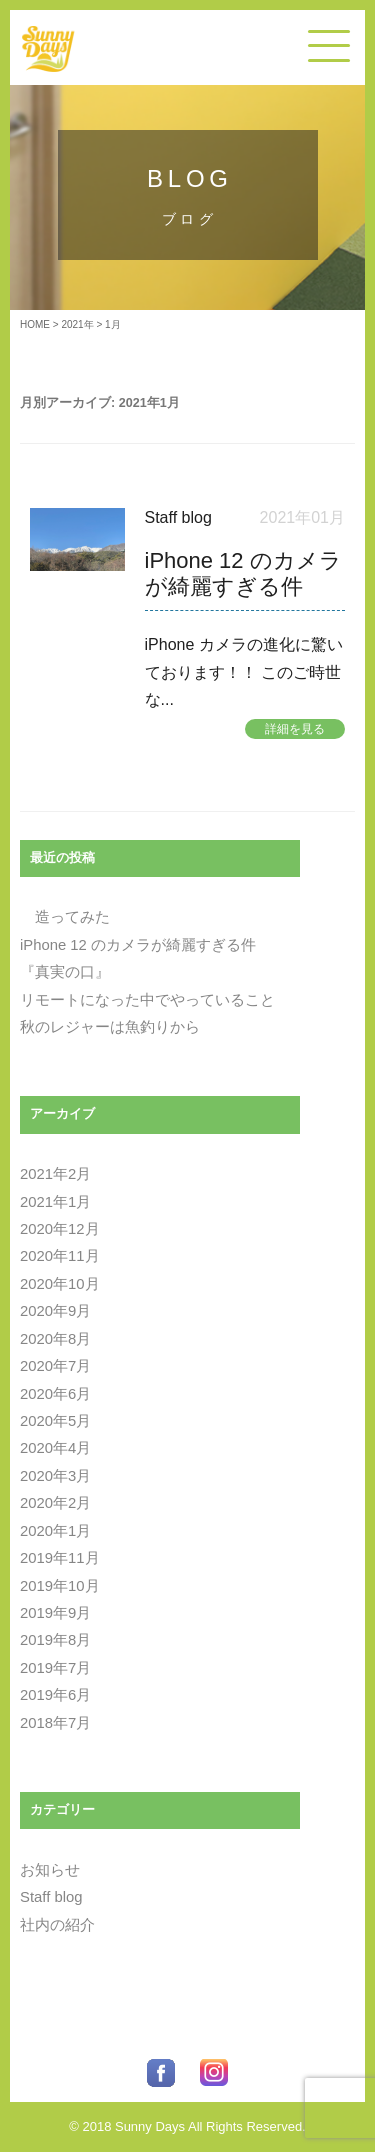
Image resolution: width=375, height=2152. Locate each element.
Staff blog (178, 517)
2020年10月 (60, 1284)
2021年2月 (55, 1174)
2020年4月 (55, 1448)
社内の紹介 (57, 1925)
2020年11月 (60, 1256)
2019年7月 (55, 1668)
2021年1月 (55, 1202)
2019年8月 (55, 1640)
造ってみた (65, 917)
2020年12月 (60, 1229)
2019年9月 (55, 1613)
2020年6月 (55, 1394)
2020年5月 (55, 1421)
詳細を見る (295, 729)
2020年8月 (55, 1339)
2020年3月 (55, 1476)
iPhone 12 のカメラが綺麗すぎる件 (138, 945)
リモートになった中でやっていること (147, 1000)
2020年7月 (55, 1366)
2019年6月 (55, 1695)
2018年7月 (55, 1723)
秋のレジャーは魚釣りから (110, 1027)
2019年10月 (60, 1586)
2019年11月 (60, 1558)
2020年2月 (55, 1503)
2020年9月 (55, 1311)
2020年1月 (55, 1531)
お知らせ (50, 1870)
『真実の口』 (65, 972)
